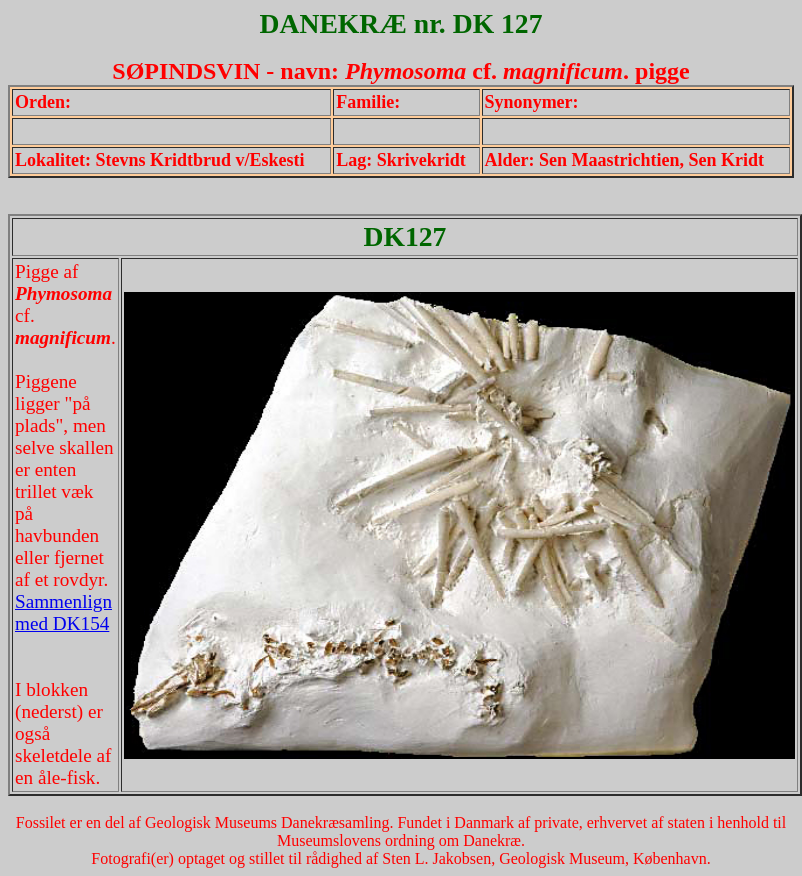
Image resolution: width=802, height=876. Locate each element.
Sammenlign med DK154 (63, 612)
